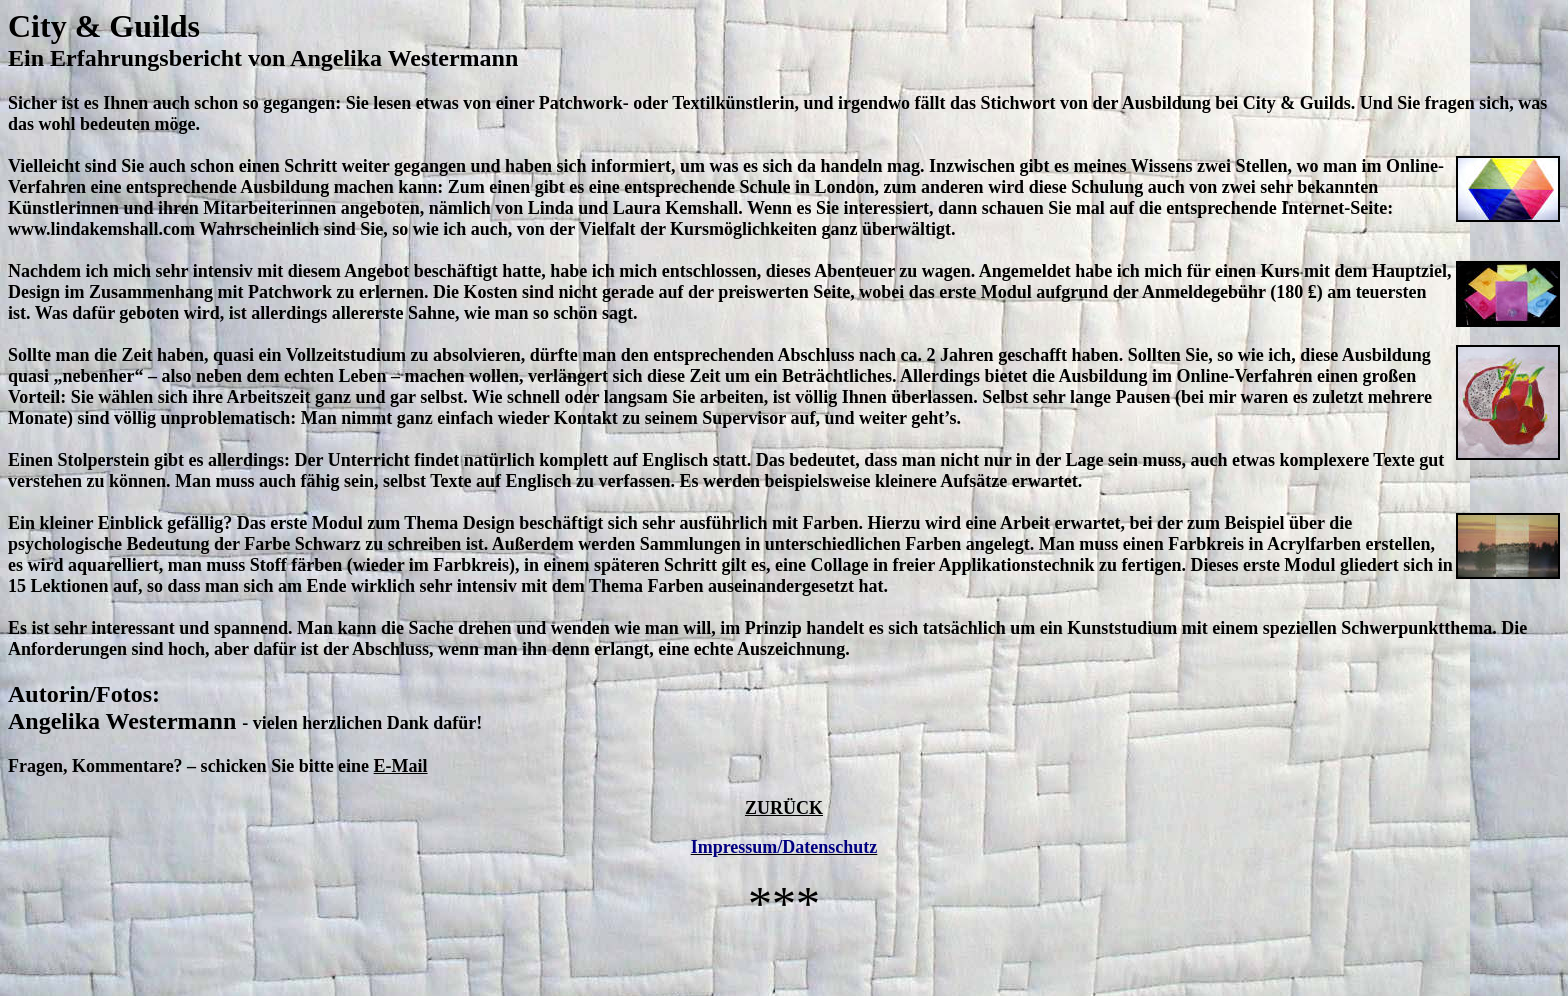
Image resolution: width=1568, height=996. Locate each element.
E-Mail (401, 766)
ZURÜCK (784, 808)
